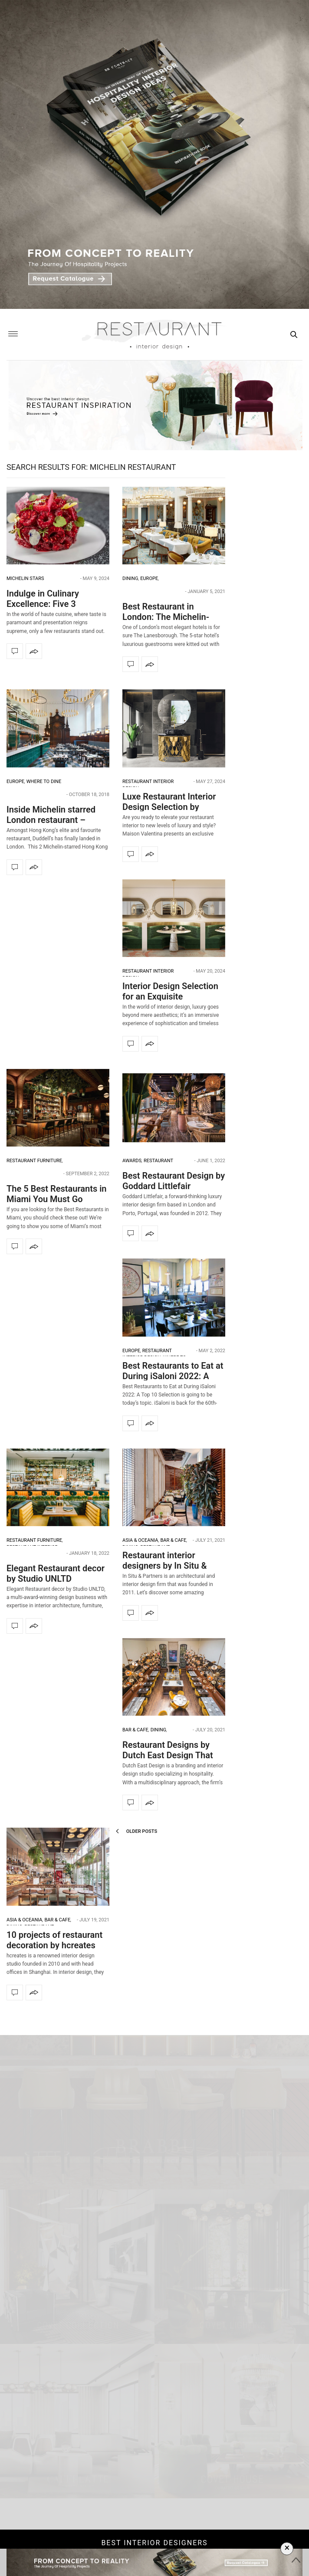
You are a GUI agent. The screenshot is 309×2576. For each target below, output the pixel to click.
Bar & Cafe (173, 1540)
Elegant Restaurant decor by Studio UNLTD (56, 1573)
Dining (130, 578)
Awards (131, 1160)
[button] (299, 2157)
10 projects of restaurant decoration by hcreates (54, 1940)
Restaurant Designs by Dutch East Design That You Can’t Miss (167, 1755)
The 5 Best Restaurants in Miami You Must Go (57, 1193)
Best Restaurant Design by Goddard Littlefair (173, 1180)
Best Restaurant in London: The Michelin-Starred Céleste (165, 617)
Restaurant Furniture (34, 1160)
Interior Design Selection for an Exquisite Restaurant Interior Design (173, 996)
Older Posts (136, 1831)
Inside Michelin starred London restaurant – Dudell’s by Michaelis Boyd (58, 820)
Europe (149, 578)
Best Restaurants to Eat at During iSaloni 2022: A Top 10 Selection (172, 1376)
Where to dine (43, 781)
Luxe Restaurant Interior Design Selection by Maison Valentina (169, 807)
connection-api (159, 2384)
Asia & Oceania (140, 1540)
